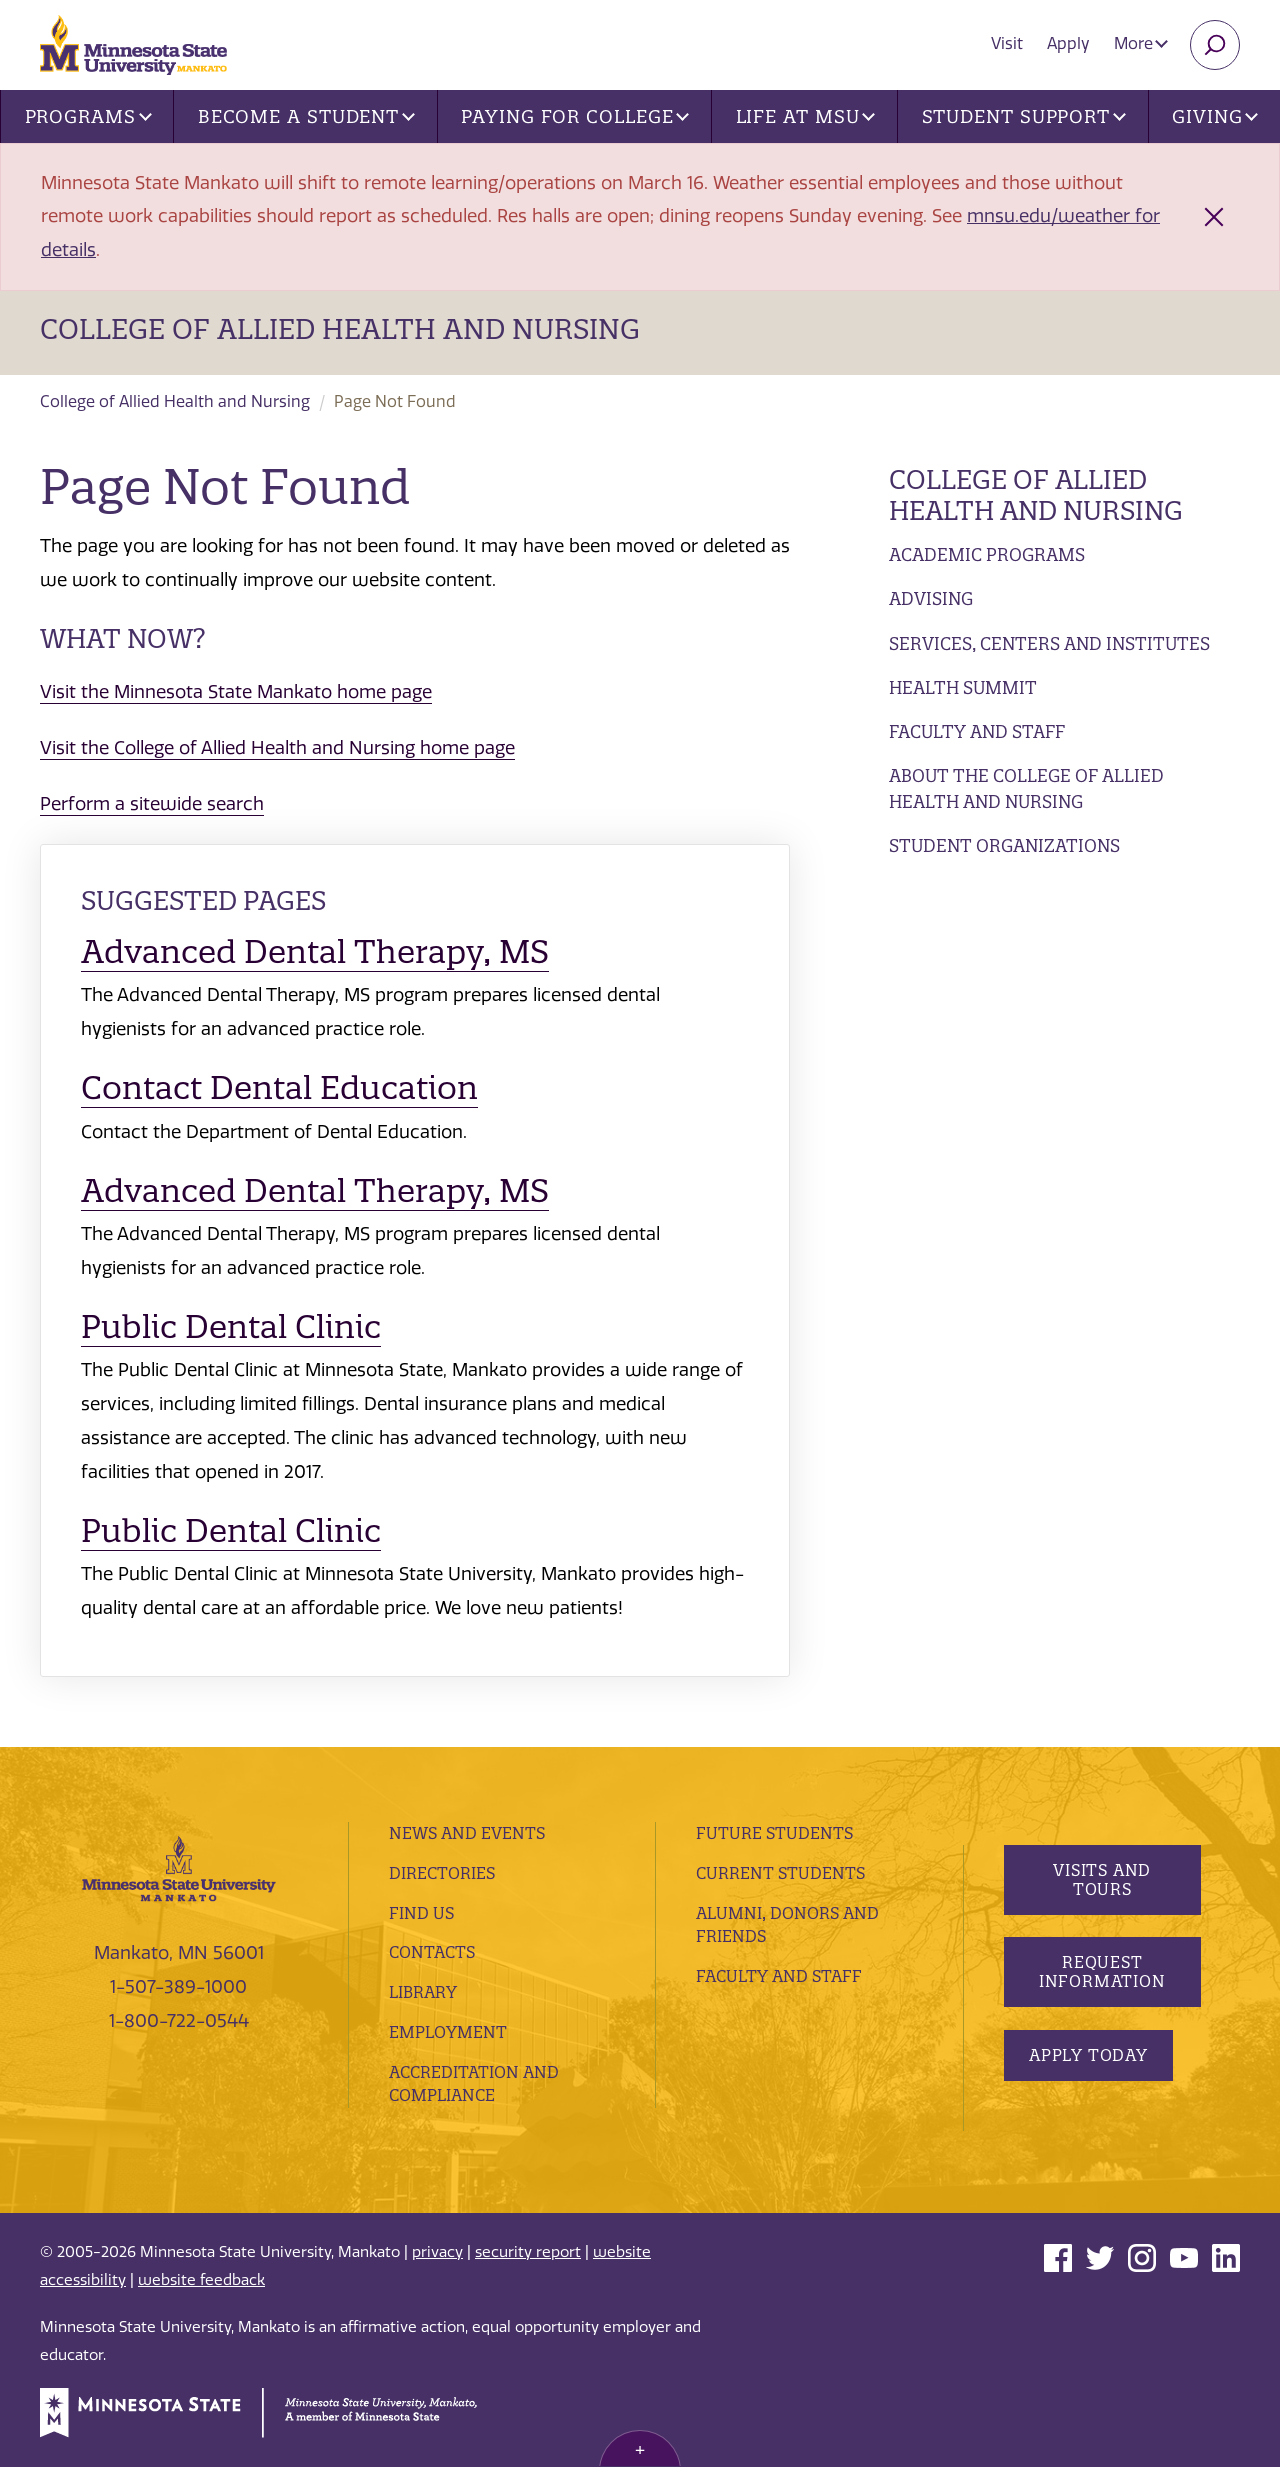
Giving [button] (1215, 116)
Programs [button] (88, 116)
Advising (931, 598)
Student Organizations (1004, 845)
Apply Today (1088, 2055)
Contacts (432, 1952)
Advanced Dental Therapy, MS (315, 951)
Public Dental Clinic (231, 1326)
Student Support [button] (1024, 116)
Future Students (774, 1833)
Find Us (421, 1913)
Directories (442, 1873)
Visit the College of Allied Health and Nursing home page (277, 748)
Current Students (780, 1873)
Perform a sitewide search (152, 804)
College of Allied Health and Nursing (340, 329)
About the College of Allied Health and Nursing (1026, 788)
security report (528, 2252)
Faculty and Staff (977, 731)
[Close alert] (1214, 217)
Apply (1068, 43)
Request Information (1101, 1971)
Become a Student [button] (306, 116)
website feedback (201, 2280)
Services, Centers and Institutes (1049, 643)
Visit (1007, 43)
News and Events (467, 1833)
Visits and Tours (1102, 1879)
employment (448, 2032)
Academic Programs (987, 554)
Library (423, 1992)
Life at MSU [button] (806, 116)
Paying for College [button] (575, 116)
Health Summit (963, 687)
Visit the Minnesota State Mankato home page (236, 692)
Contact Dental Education (279, 1087)
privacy (437, 2252)
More (1141, 43)
